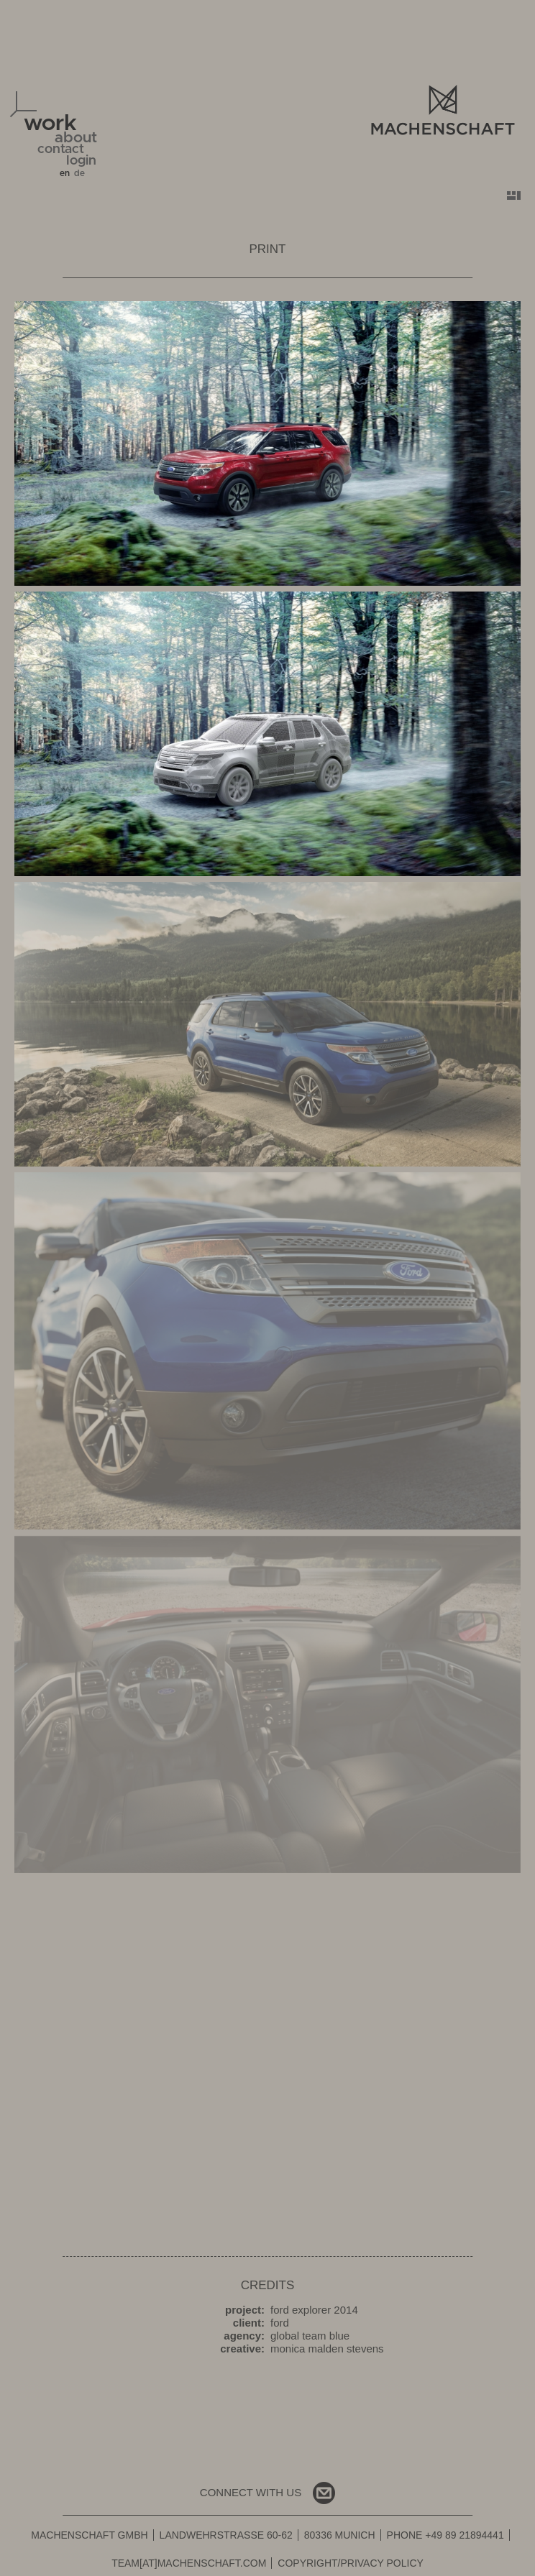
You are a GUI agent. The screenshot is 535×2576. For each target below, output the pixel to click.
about (76, 137)
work (50, 123)
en (65, 173)
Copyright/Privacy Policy (351, 2563)
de (79, 173)
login (81, 161)
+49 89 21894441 (464, 2535)
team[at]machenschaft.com (188, 2563)
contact (60, 149)
